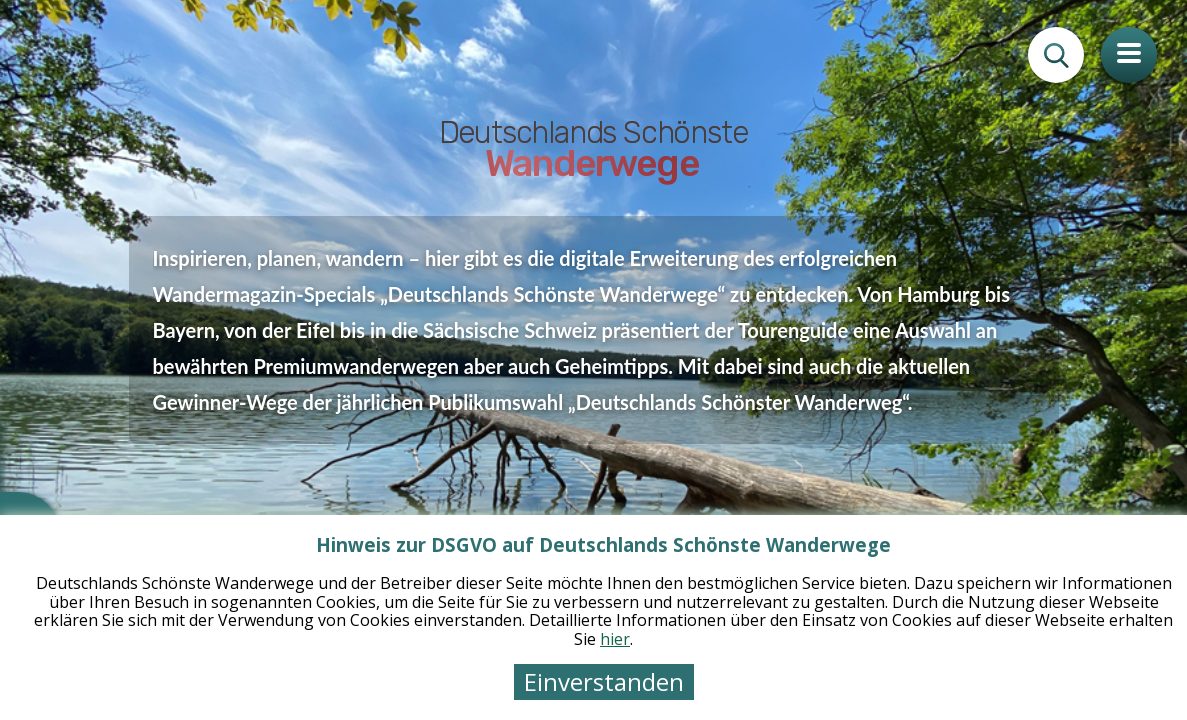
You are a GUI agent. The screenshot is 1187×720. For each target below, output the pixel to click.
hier (615, 639)
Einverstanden (604, 681)
